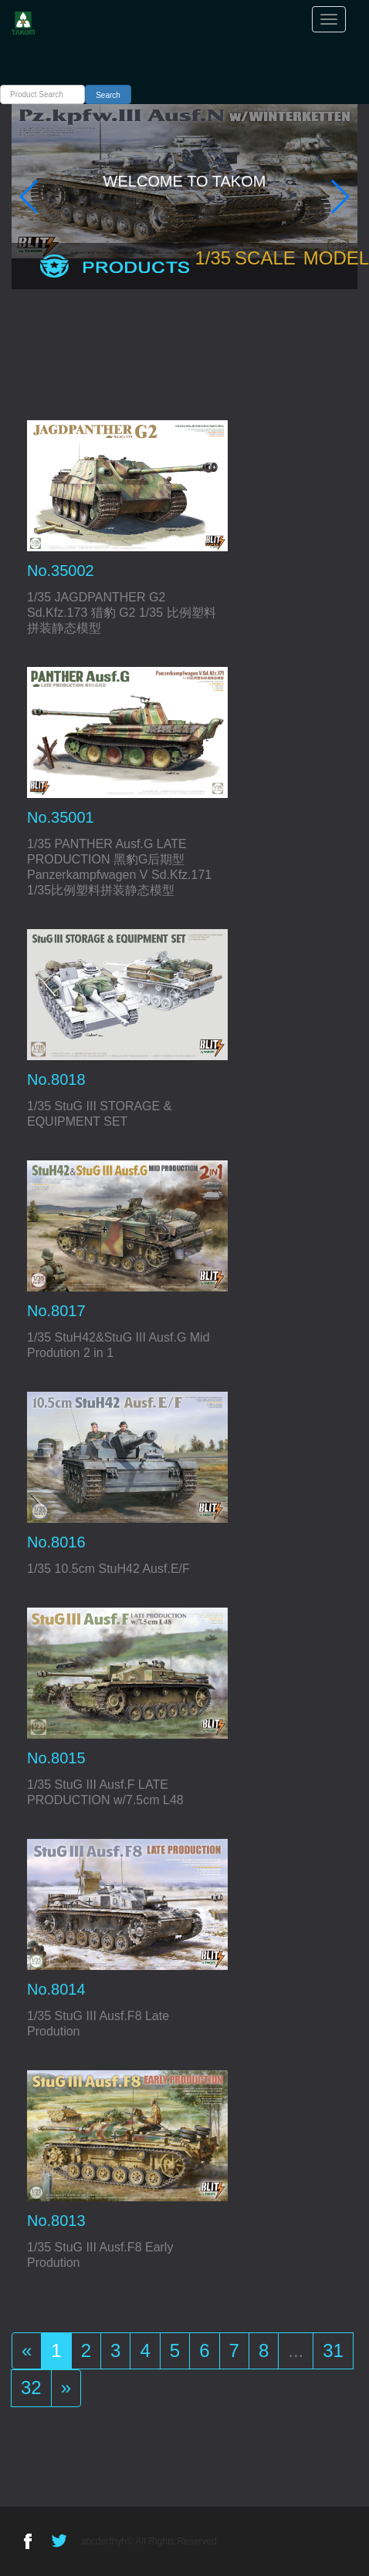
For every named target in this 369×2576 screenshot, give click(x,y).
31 (333, 2350)
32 (31, 2387)
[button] (29, 197)
